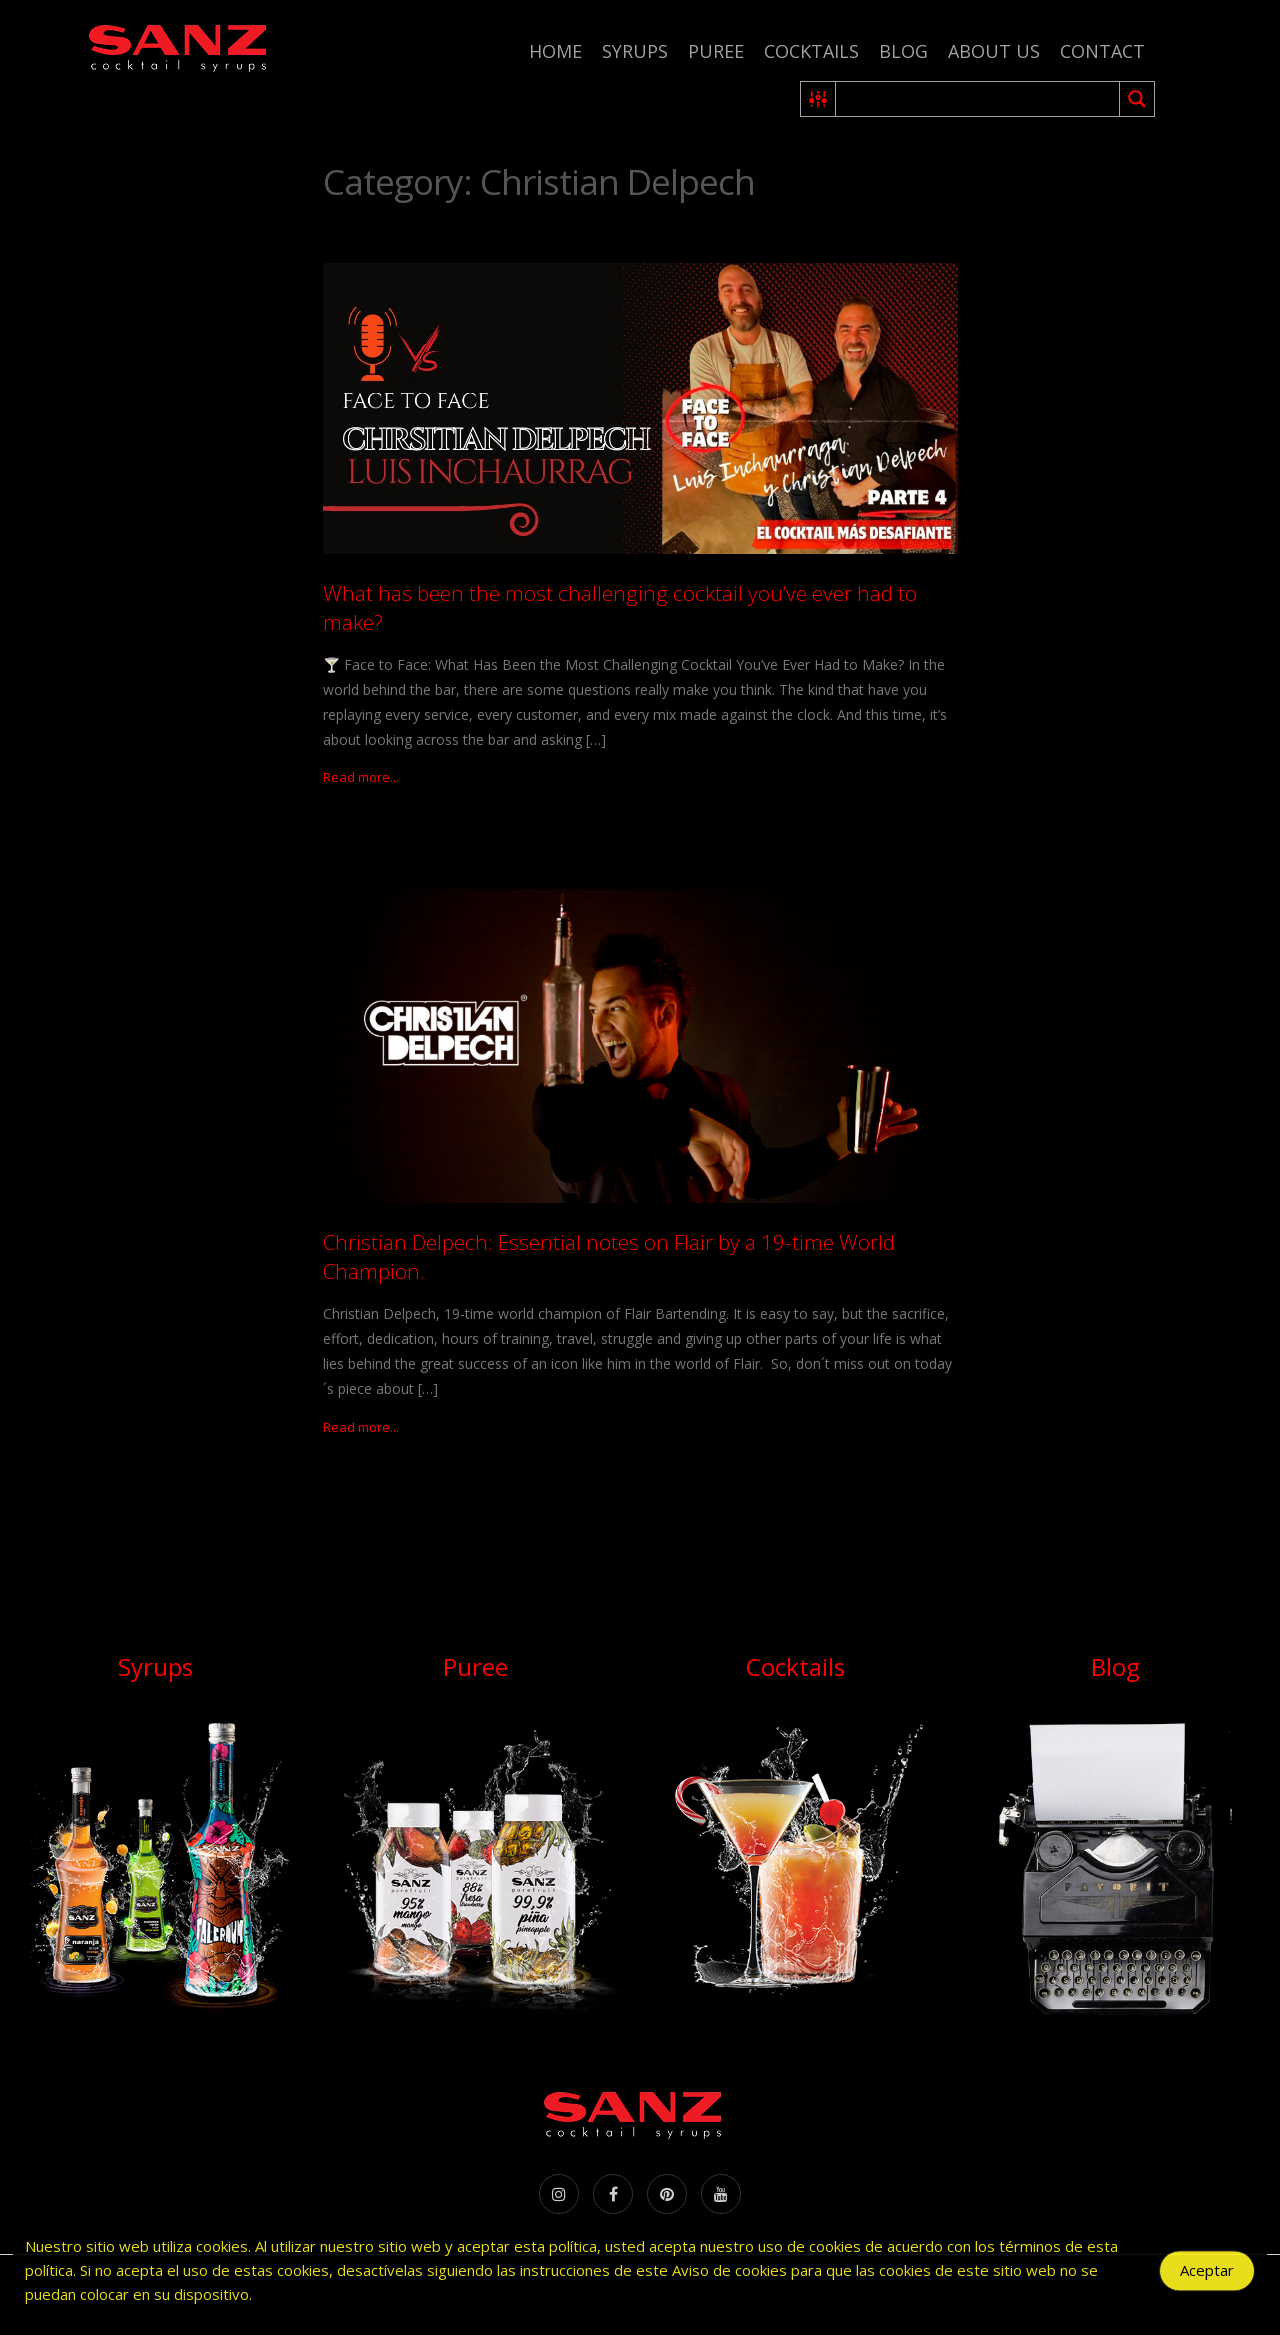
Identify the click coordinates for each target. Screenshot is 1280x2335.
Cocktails (811, 51)
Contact (1102, 51)
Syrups (635, 51)
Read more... (361, 777)
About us (994, 51)
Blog (903, 51)
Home (555, 51)
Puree (716, 51)
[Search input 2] (978, 99)
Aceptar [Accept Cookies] (1207, 2276)
